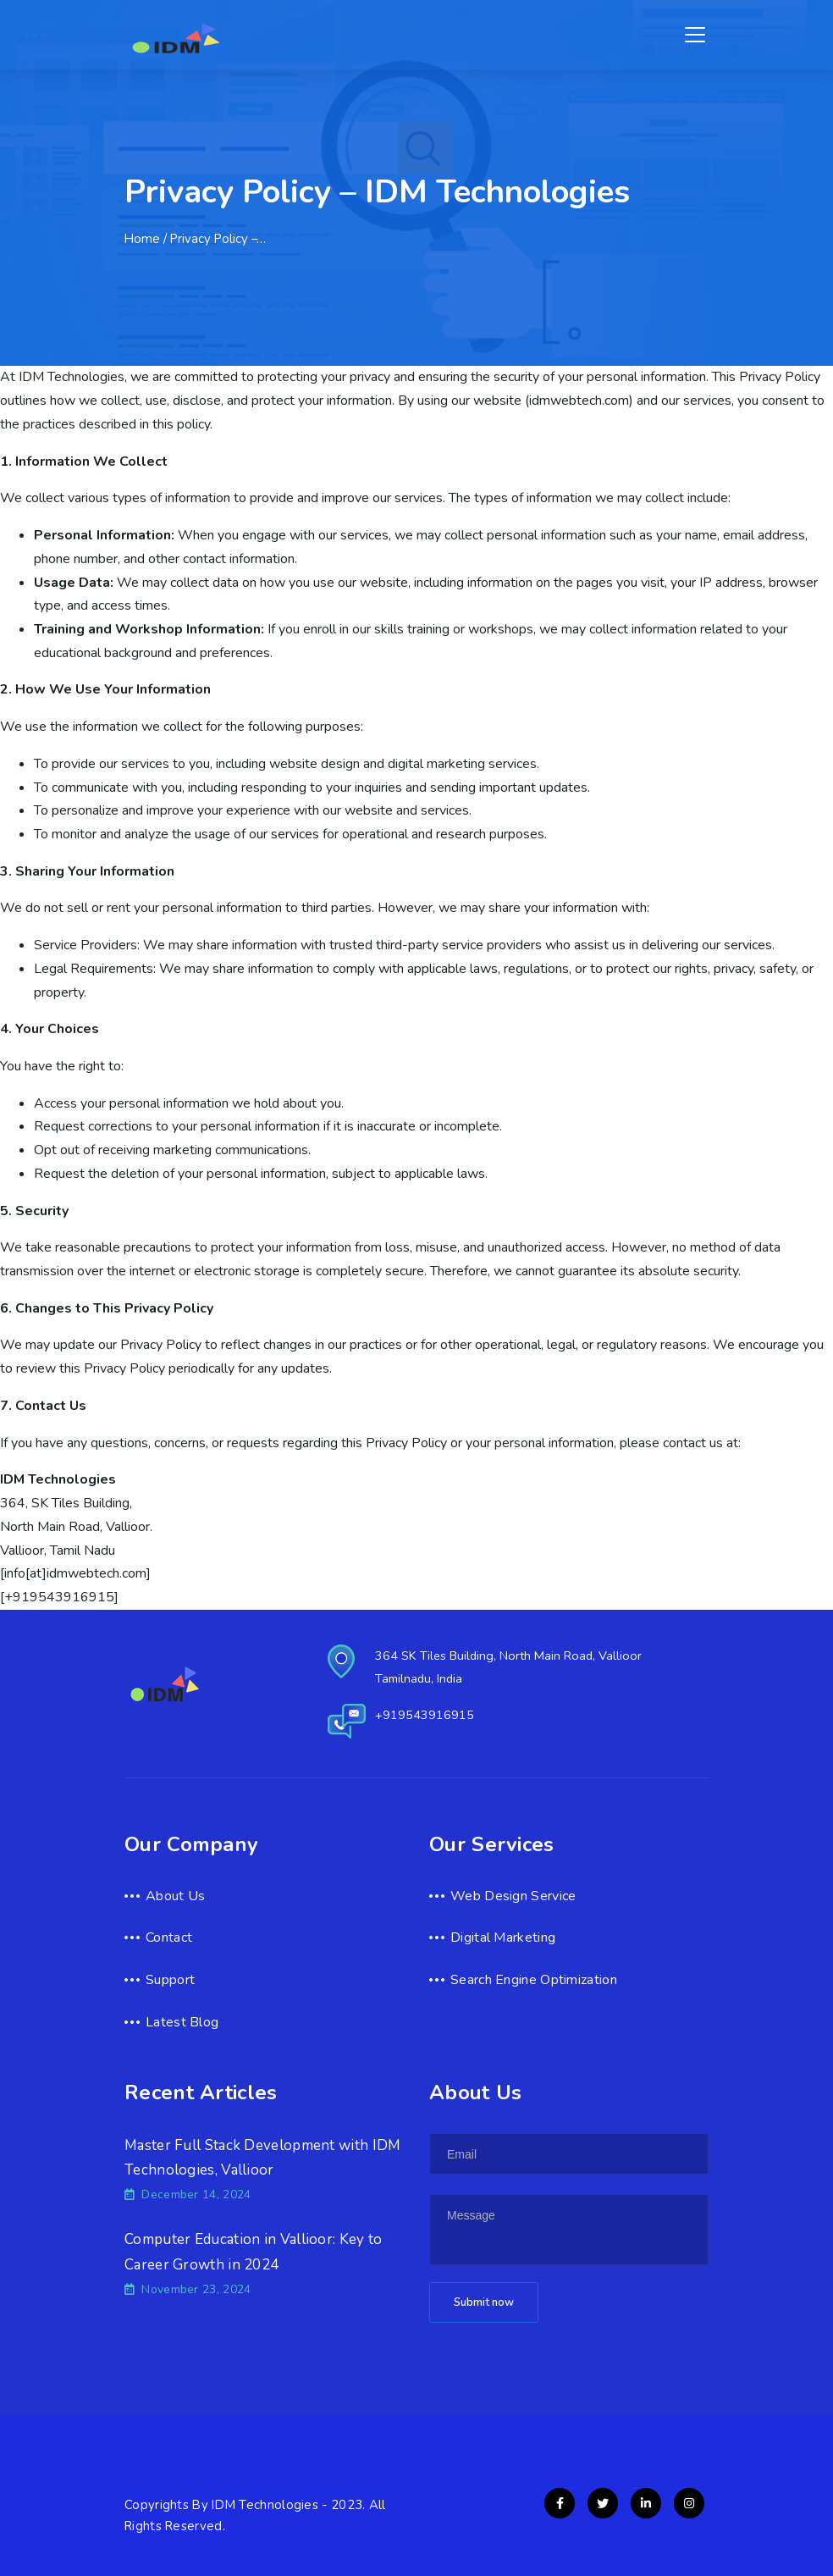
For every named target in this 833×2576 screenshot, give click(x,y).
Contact (169, 1937)
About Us (175, 1896)
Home (142, 238)
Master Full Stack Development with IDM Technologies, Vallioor (262, 2158)
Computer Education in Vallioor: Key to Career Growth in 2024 (253, 2252)
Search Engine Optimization (533, 1980)
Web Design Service (513, 1896)
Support (170, 1980)
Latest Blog (182, 2022)
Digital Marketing (502, 1937)
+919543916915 (424, 1714)
